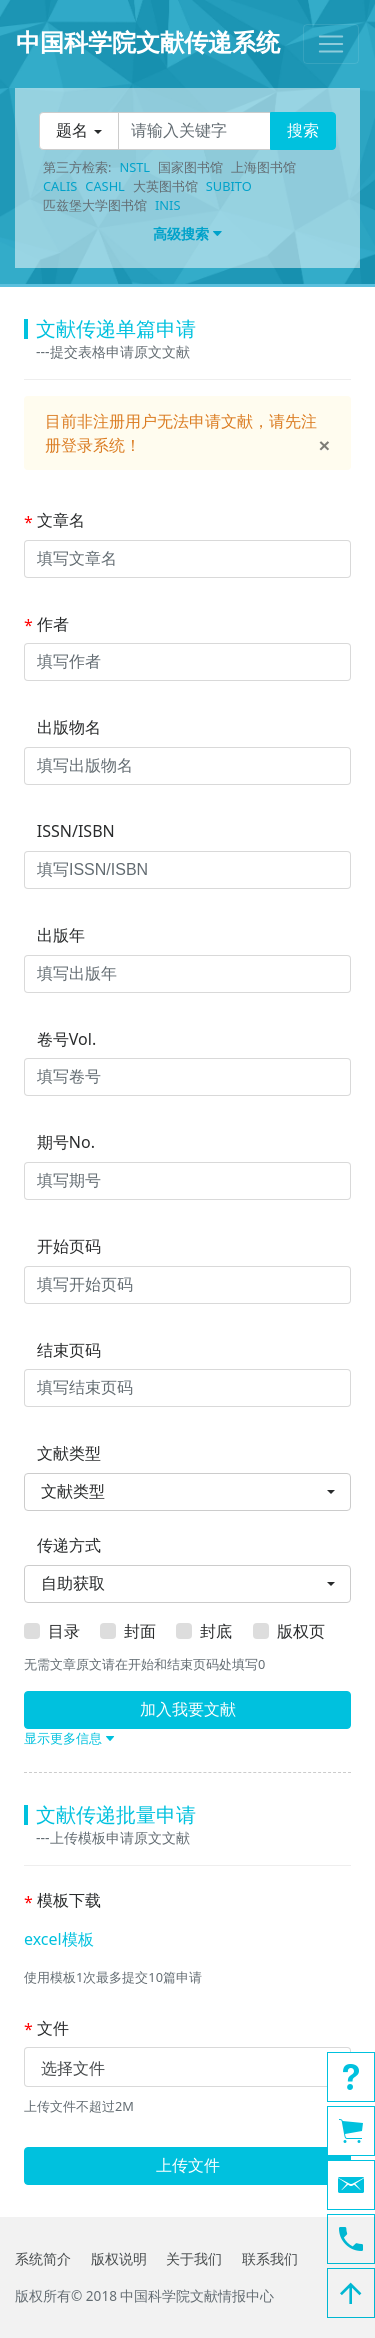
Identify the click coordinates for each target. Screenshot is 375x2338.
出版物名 (62, 728)
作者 (46, 625)
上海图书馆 (263, 167)
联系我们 (270, 2258)
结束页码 (62, 1351)
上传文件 (188, 2165)
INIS (167, 205)
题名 (72, 130)
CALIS (60, 186)
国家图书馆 (190, 167)
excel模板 (59, 1939)
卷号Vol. (60, 1040)
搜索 (303, 130)
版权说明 (119, 2258)
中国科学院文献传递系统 (148, 41)
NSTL (134, 167)
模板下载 (62, 1901)
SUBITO (229, 186)
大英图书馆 (165, 186)
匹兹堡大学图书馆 (95, 205)
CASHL (104, 186)
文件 (46, 2029)
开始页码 (62, 1247)
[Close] (324, 445)
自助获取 (73, 1583)
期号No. (59, 1143)
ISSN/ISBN (69, 832)
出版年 (54, 936)
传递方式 (62, 1546)
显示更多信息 (69, 1738)
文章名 (54, 521)
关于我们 (194, 2258)
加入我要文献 (188, 1709)
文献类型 (62, 1454)
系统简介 (43, 2258)
